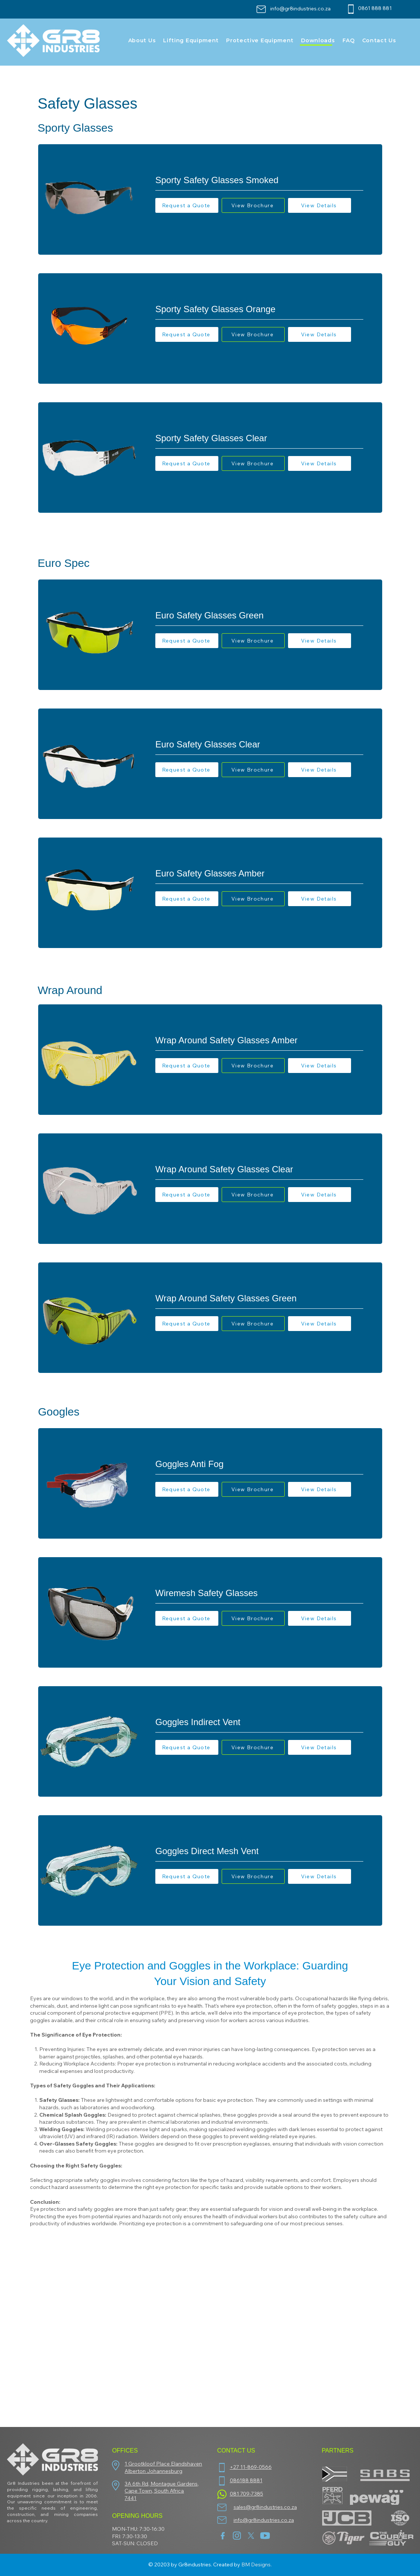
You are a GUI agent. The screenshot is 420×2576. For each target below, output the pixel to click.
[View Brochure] (253, 205)
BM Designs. (256, 2564)
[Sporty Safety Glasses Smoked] (259, 180)
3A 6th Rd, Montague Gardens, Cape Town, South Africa (162, 2487)
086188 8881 (246, 2480)
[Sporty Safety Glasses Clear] (259, 438)
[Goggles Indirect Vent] (259, 1722)
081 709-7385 (246, 2493)
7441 (130, 2498)
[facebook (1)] (222, 2535)
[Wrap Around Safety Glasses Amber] (259, 1040)
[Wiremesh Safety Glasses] (259, 1593)
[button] (186, 205)
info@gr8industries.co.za (300, 8)
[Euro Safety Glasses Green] (259, 615)
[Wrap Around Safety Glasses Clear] (259, 1169)
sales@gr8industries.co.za (265, 2507)
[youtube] (265, 2535)
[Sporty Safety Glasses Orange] (259, 309)
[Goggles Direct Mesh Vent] (259, 1851)
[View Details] (319, 205)
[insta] (236, 2535)
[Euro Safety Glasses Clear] (259, 744)
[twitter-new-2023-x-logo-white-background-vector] (251, 2535)
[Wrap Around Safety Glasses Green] (259, 1298)
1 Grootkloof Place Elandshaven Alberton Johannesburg (163, 2467)
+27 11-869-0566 (251, 2467)
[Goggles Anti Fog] (259, 1464)
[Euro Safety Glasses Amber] (259, 873)
